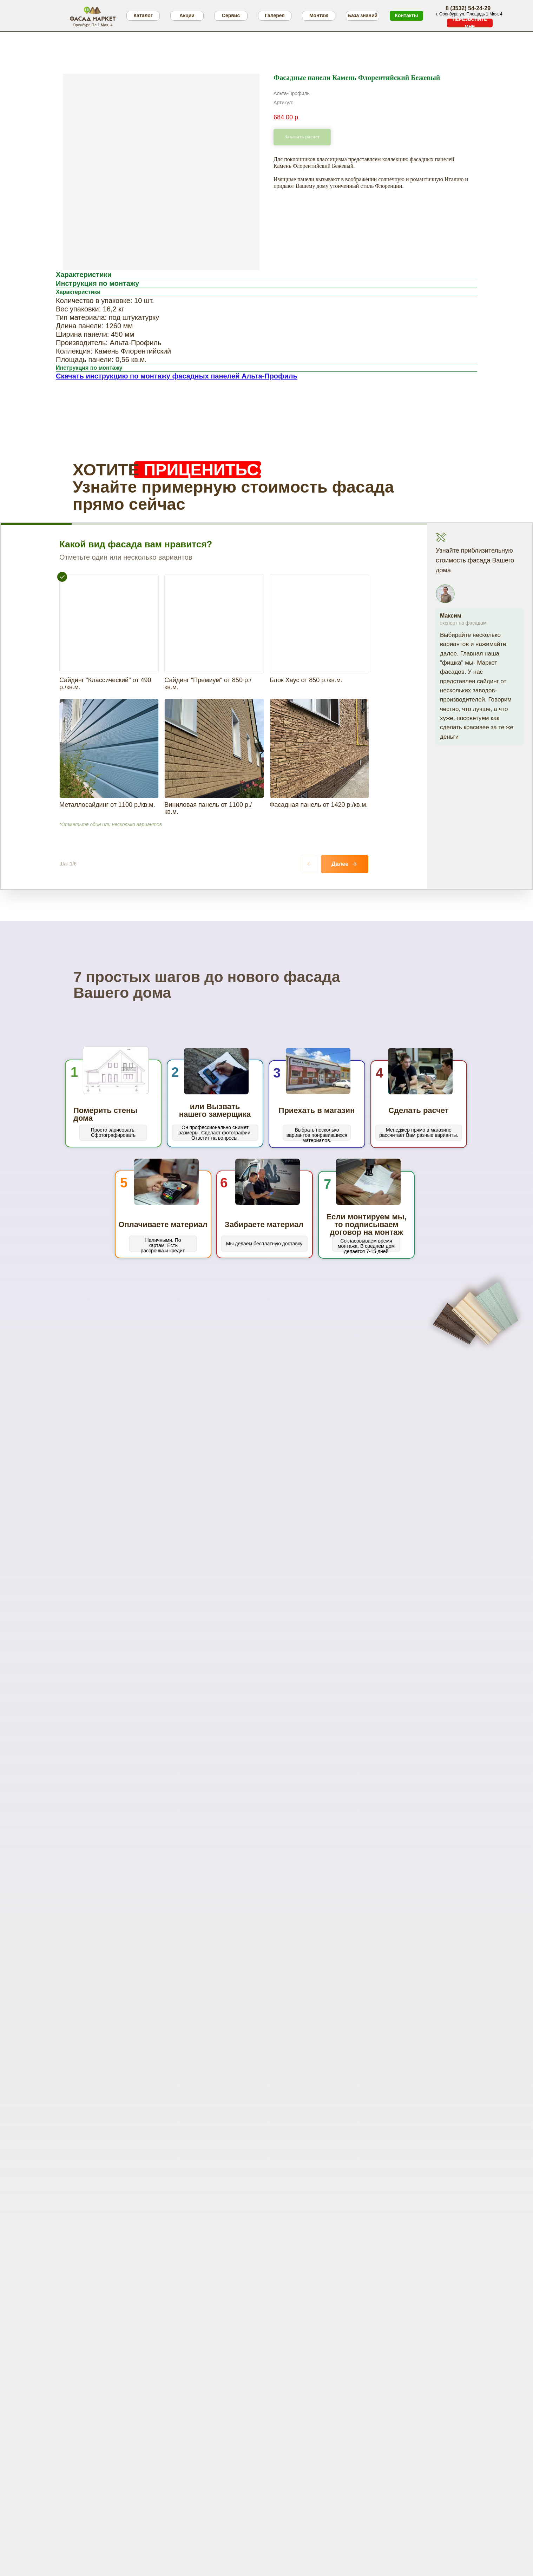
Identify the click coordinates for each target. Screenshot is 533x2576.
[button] (470, 23)
